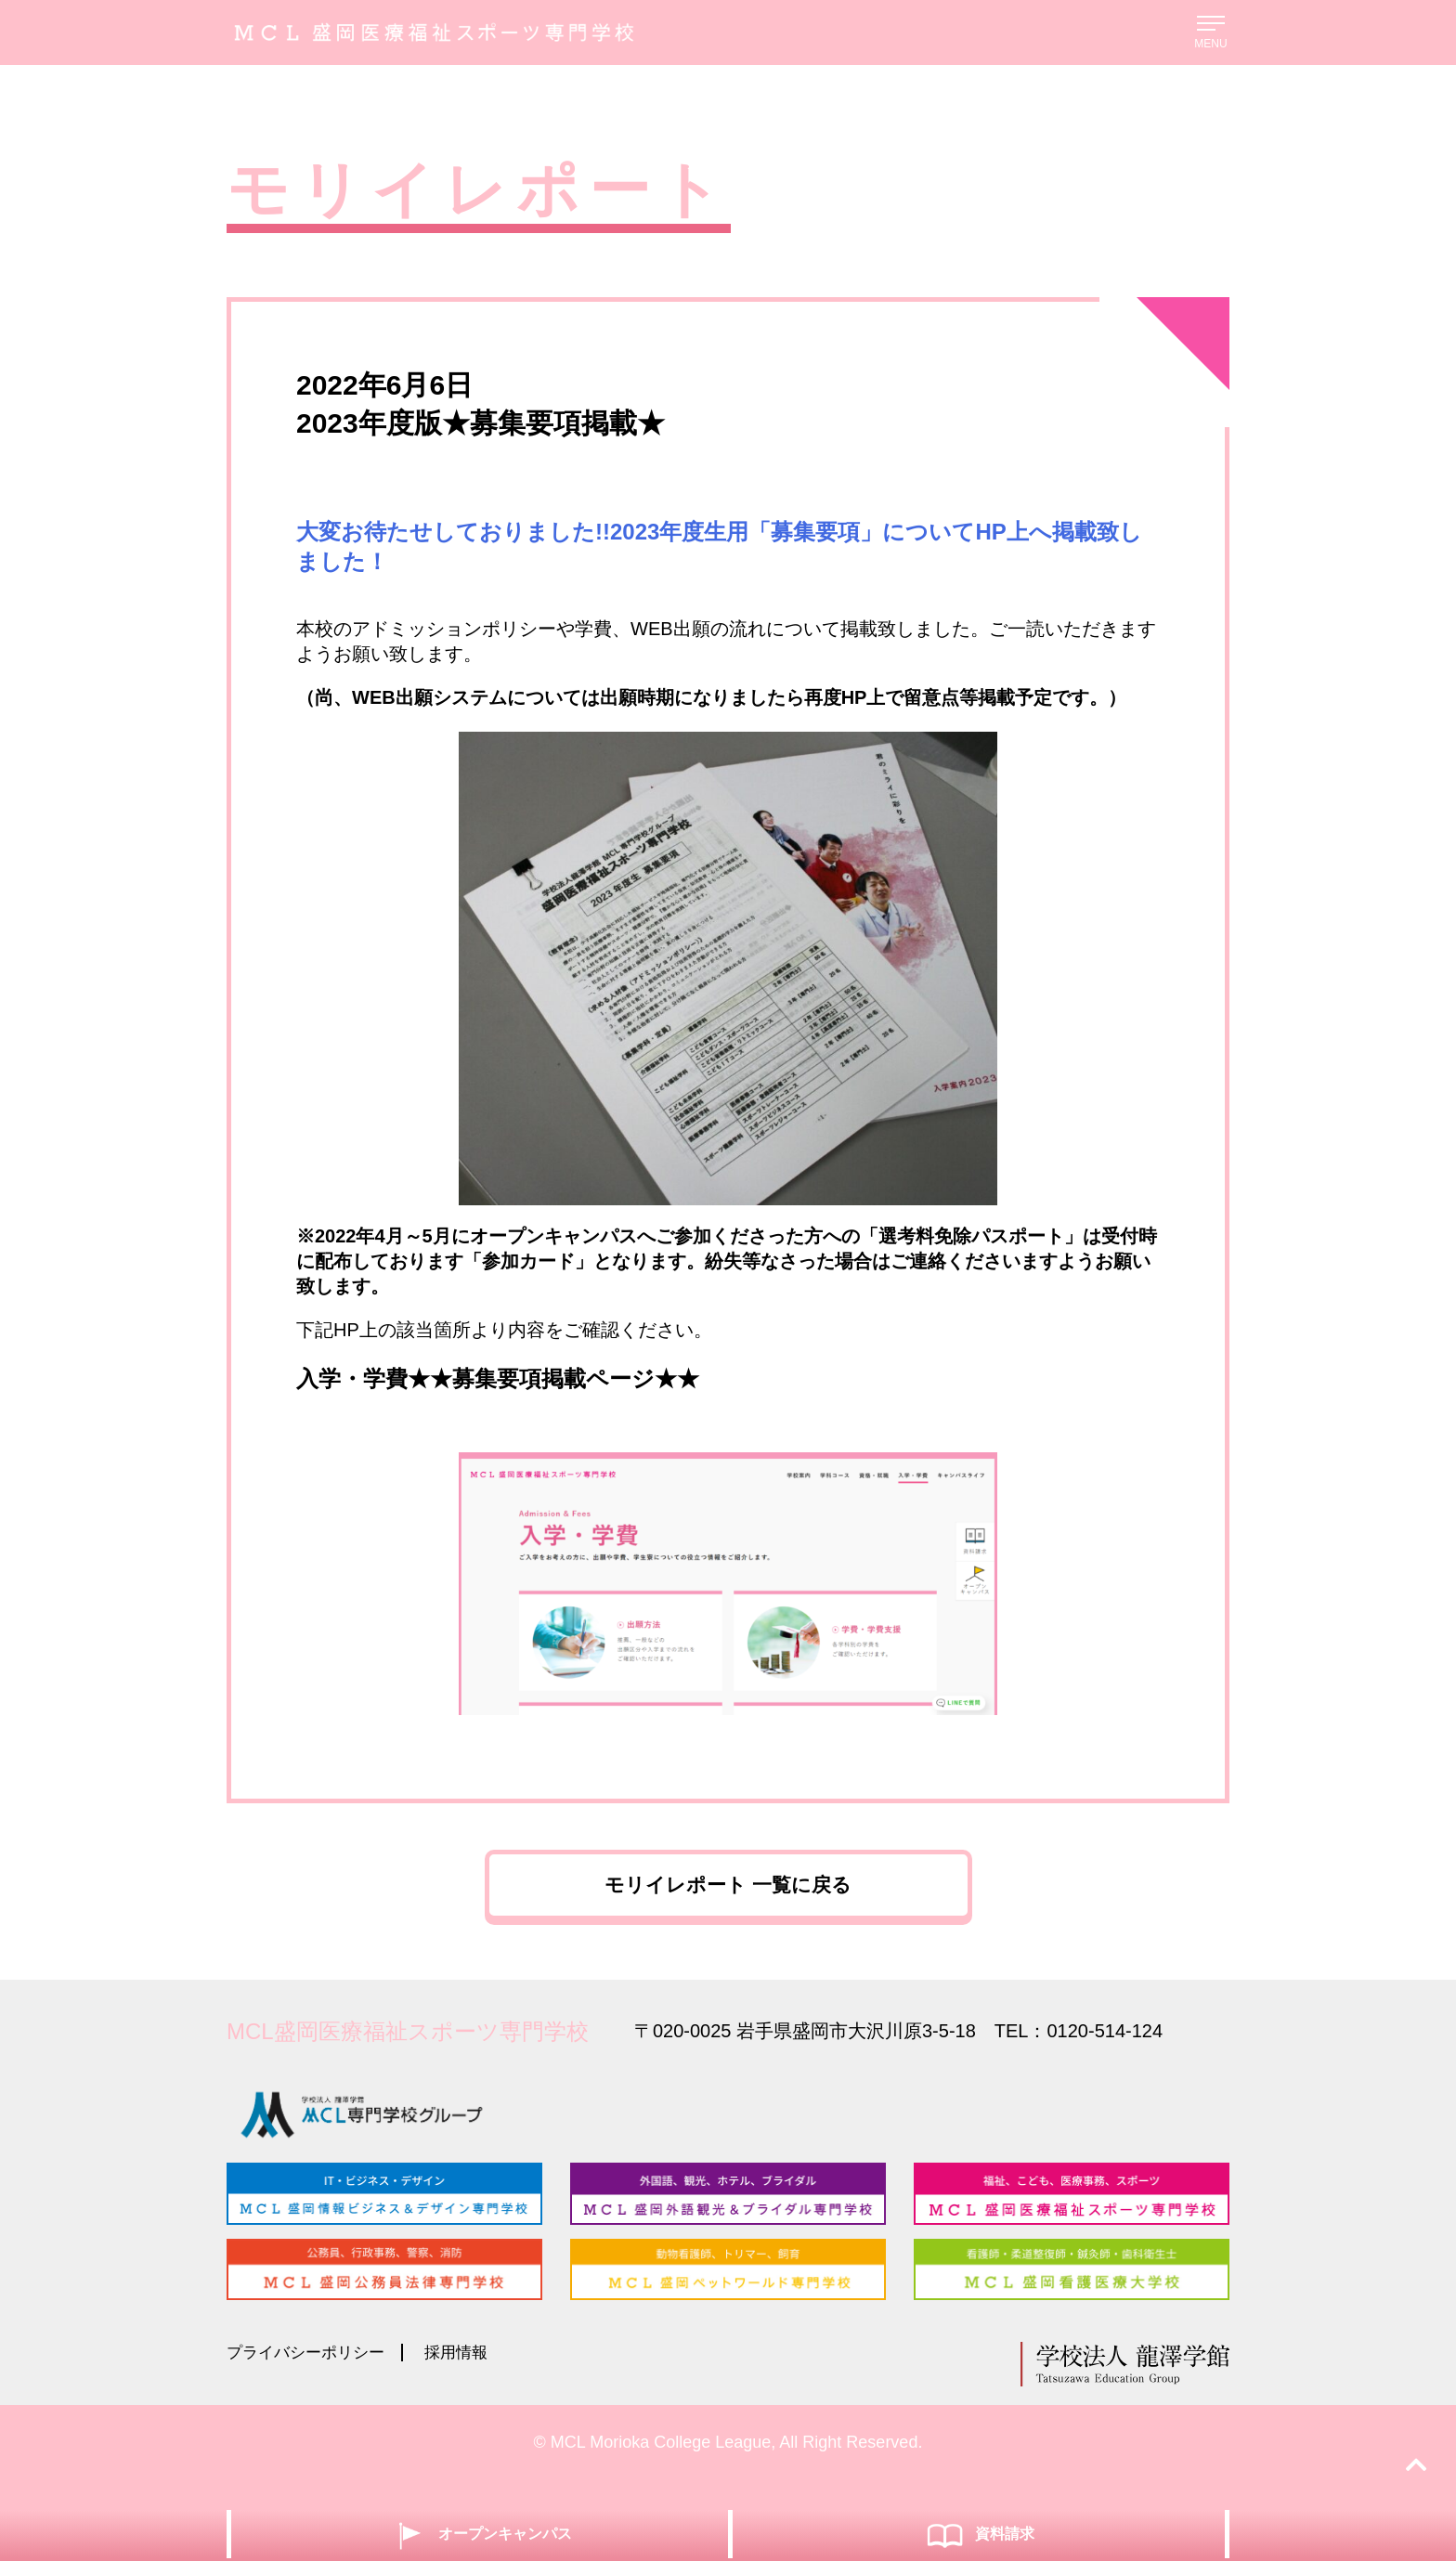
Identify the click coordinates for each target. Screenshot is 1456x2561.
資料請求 (979, 2533)
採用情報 (467, 2378)
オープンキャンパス (479, 2533)
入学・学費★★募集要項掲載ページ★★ (497, 1378)
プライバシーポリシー (310, 2378)
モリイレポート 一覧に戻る (728, 1894)
